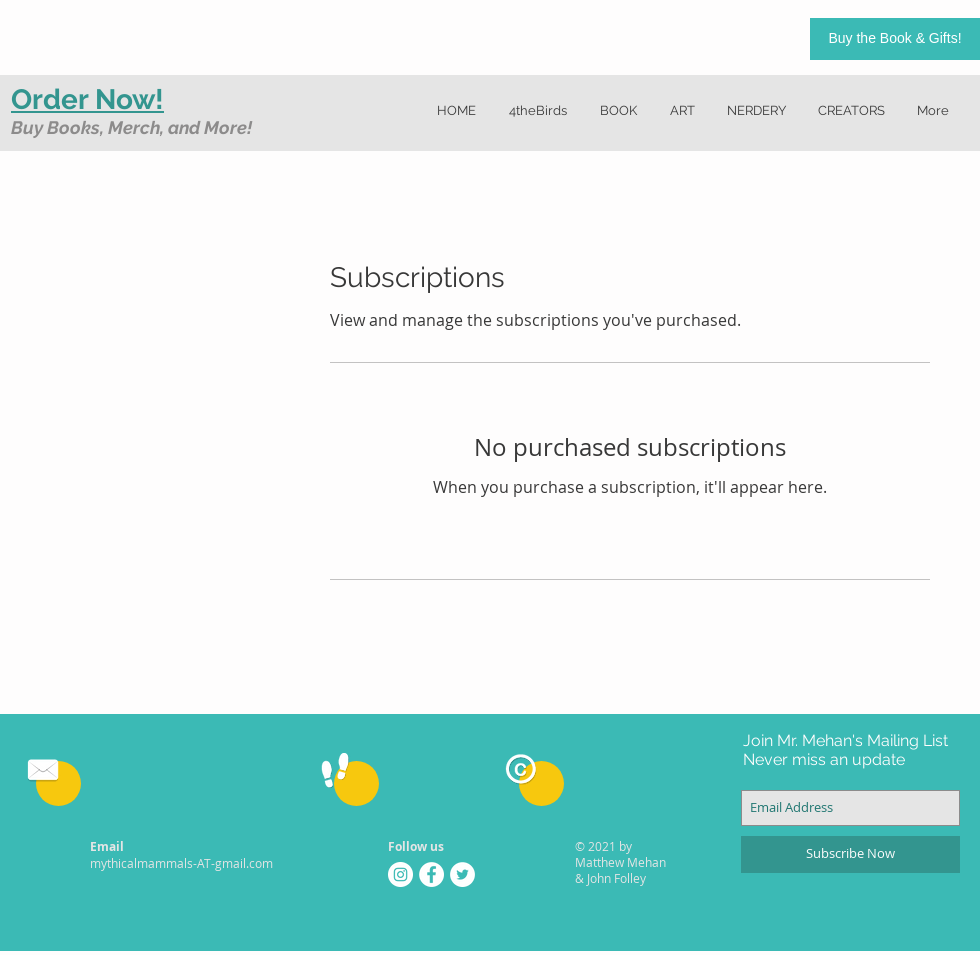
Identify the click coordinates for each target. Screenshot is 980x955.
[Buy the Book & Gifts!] (895, 39)
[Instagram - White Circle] (400, 874)
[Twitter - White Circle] (462, 874)
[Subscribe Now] (850, 854)
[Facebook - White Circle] (431, 874)
